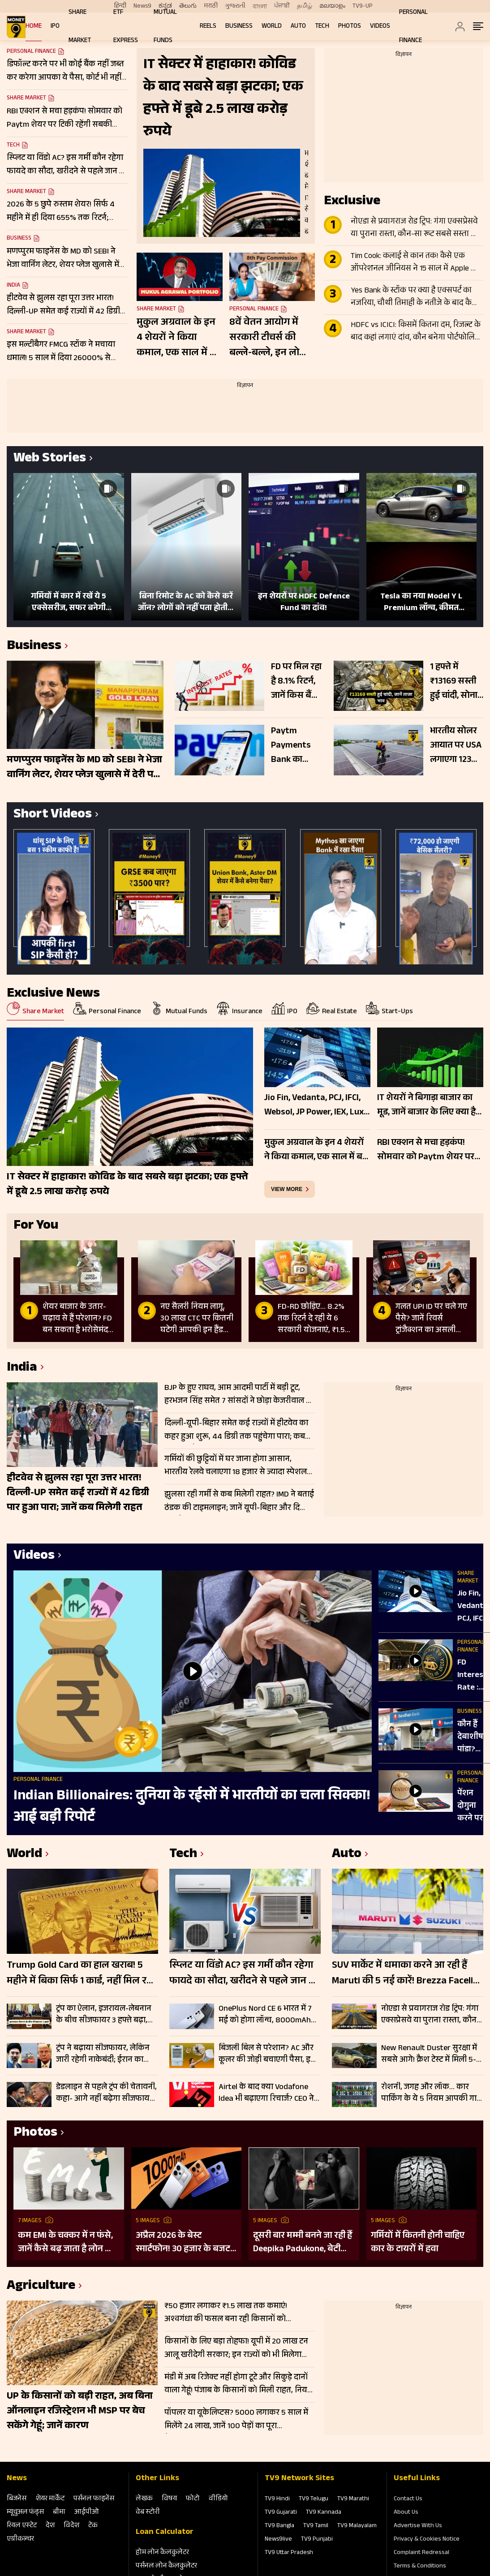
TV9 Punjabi (317, 2539)
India (13, 286)
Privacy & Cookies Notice (427, 2539)
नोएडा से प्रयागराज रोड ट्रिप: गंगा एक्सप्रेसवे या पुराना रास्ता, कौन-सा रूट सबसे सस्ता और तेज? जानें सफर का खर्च (416, 228)
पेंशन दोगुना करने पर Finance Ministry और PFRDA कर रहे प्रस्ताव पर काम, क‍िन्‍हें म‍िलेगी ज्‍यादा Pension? (473, 1806)
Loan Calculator (164, 2532)
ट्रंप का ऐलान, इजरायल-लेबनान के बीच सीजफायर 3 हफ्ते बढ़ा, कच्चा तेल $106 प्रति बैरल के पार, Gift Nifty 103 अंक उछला (106, 2015)
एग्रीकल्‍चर (20, 2539)
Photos (349, 26)
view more (286, 1189)
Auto (298, 26)
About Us (406, 2512)
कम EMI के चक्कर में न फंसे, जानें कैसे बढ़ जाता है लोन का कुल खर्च (66, 2243)
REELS (208, 26)
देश (50, 2526)
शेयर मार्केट (49, 2499)
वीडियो (218, 2499)
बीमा (59, 2513)
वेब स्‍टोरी (148, 2513)
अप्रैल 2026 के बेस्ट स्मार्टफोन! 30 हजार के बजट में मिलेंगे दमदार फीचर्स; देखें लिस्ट (183, 2243)
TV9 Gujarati (281, 2512)
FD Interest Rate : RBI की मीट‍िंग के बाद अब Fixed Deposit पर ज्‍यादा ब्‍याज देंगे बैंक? (472, 1675)
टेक (93, 2526)
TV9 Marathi (353, 2499)
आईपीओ (86, 2513)
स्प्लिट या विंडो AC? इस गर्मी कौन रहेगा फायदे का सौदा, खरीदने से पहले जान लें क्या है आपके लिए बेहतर (242, 1974)
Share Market (26, 99)
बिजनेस (16, 2499)
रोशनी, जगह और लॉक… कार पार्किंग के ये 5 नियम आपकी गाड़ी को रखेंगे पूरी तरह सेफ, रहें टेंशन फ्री (432, 2093)
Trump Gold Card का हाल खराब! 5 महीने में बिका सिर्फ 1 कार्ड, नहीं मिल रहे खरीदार (79, 1974)
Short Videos (52, 815)
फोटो (193, 2499)
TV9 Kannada (323, 2512)
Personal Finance (254, 309)
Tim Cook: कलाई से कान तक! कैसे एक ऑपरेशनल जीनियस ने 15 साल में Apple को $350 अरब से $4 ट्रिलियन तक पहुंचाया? (415, 262)
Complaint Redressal (421, 2553)
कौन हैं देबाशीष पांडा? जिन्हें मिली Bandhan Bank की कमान (473, 1737)
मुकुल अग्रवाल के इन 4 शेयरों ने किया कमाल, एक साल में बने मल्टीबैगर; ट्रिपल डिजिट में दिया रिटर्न (179, 338)
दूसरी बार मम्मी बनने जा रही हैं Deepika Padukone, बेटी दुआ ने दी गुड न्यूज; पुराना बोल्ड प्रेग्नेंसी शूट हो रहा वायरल (302, 2243)
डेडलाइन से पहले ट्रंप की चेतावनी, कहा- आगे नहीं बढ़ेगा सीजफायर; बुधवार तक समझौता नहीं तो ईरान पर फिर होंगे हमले (106, 2093)
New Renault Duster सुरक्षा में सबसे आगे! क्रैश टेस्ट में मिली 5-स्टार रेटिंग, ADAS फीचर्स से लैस (429, 2054)
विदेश (71, 2526)
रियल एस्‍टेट (22, 2526)
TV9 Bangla (279, 2526)
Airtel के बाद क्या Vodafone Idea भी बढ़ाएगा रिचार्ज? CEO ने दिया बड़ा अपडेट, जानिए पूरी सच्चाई (266, 2093)
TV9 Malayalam (357, 2526)
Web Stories (49, 459)
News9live (278, 2539)
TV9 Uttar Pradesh (289, 2553)
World (272, 26)
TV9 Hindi (277, 2499)
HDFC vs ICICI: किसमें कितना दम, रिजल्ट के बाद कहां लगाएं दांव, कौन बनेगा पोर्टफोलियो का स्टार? (416, 331)
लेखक (144, 2499)
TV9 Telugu (313, 2499)
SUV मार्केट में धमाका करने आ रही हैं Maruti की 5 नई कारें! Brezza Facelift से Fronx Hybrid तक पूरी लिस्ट (406, 1974)
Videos (380, 26)
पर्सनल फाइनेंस (93, 2499)
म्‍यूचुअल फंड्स (25, 2513)
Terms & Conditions (420, 2566)
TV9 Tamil (315, 2526)
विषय (169, 2499)
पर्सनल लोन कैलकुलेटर (166, 2566)
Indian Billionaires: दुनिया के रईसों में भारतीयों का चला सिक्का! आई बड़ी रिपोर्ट (191, 1807)
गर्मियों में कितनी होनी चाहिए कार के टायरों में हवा (417, 2243)
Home (34, 26)
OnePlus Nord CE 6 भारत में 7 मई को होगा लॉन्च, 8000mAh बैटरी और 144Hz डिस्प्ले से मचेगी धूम (268, 2015)
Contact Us (408, 2499)
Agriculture (41, 2286)
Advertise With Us (418, 2526)
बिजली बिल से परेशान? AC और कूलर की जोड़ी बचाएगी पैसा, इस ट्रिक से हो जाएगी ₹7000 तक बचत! (267, 2054)
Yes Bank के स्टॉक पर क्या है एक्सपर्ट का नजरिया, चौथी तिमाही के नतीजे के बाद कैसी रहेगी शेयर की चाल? (415, 297)
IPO (55, 26)
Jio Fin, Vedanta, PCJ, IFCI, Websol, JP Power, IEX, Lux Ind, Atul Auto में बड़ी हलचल (473, 1607)
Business (239, 26)
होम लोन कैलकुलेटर (162, 2553)
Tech (322, 26)
